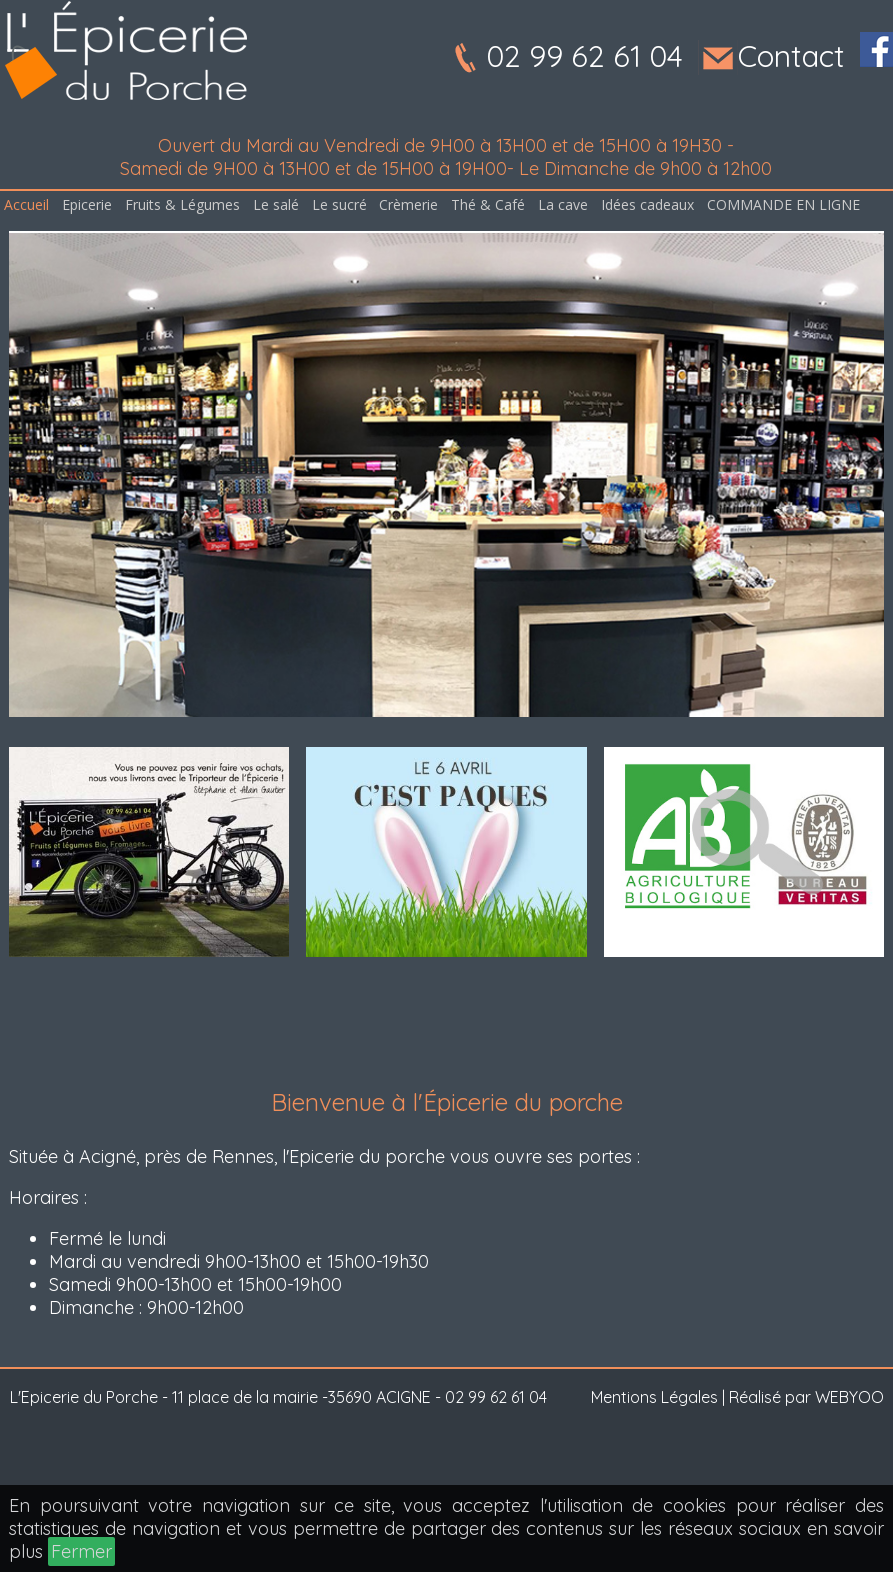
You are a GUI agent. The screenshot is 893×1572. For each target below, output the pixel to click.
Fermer (81, 1551)
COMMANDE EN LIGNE (783, 204)
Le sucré (339, 204)
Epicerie (87, 204)
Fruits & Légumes (182, 204)
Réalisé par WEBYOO (806, 1397)
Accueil (26, 204)
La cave (563, 204)
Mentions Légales (654, 1397)
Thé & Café (488, 204)
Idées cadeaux (647, 204)
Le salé (276, 204)
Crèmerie (408, 204)
